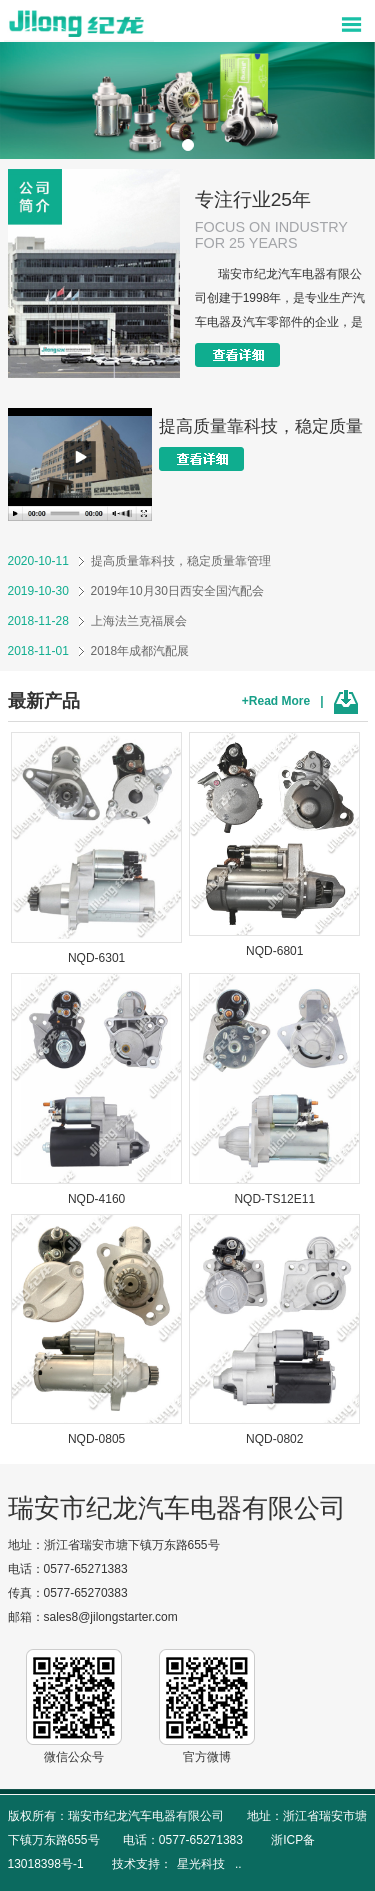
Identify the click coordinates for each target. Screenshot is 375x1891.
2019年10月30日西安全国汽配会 (136, 591)
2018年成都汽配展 (99, 651)
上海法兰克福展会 (97, 621)
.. (238, 1864)
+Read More (276, 701)
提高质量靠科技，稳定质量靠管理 (139, 561)
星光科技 (201, 1864)
